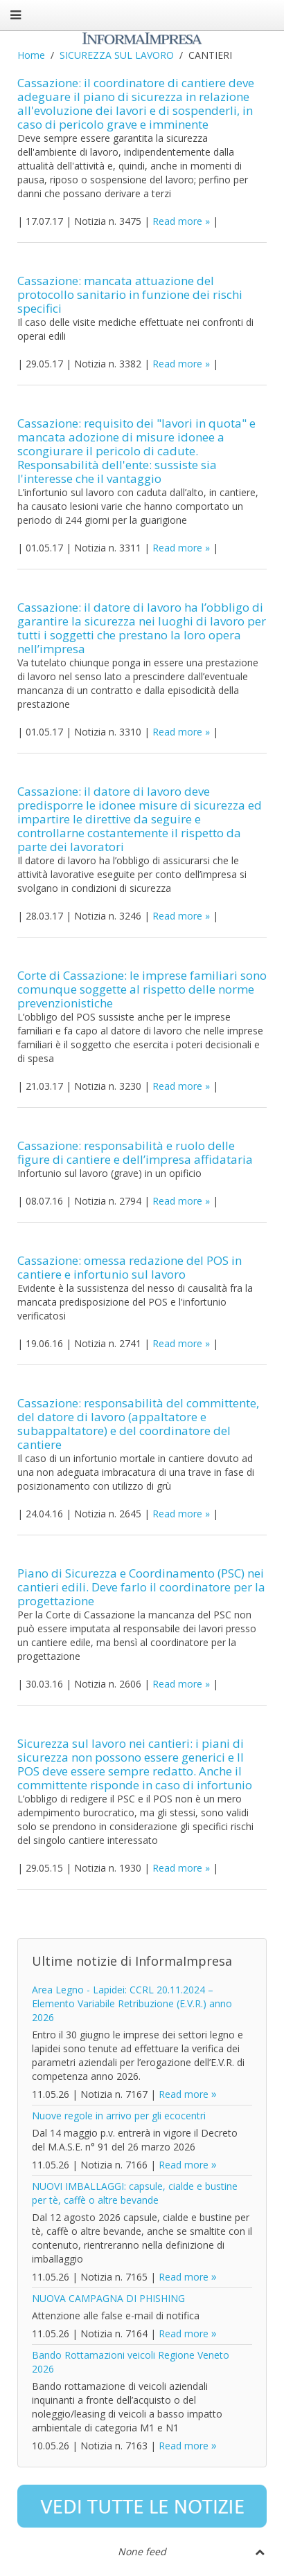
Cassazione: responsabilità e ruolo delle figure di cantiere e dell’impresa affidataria (135, 1152)
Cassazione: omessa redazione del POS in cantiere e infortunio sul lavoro (129, 1267)
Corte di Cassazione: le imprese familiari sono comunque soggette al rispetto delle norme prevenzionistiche (142, 989)
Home (31, 55)
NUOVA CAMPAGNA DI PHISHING (108, 2298)
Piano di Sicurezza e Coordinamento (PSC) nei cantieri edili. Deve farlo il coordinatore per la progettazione (141, 1587)
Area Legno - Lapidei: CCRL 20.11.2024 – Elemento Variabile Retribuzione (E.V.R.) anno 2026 (132, 2003)
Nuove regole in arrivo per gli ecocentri (119, 2115)
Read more (177, 221)
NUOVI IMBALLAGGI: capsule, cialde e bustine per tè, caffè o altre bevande (135, 2193)
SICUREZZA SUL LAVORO (117, 55)
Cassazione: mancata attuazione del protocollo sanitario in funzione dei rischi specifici (129, 294)
